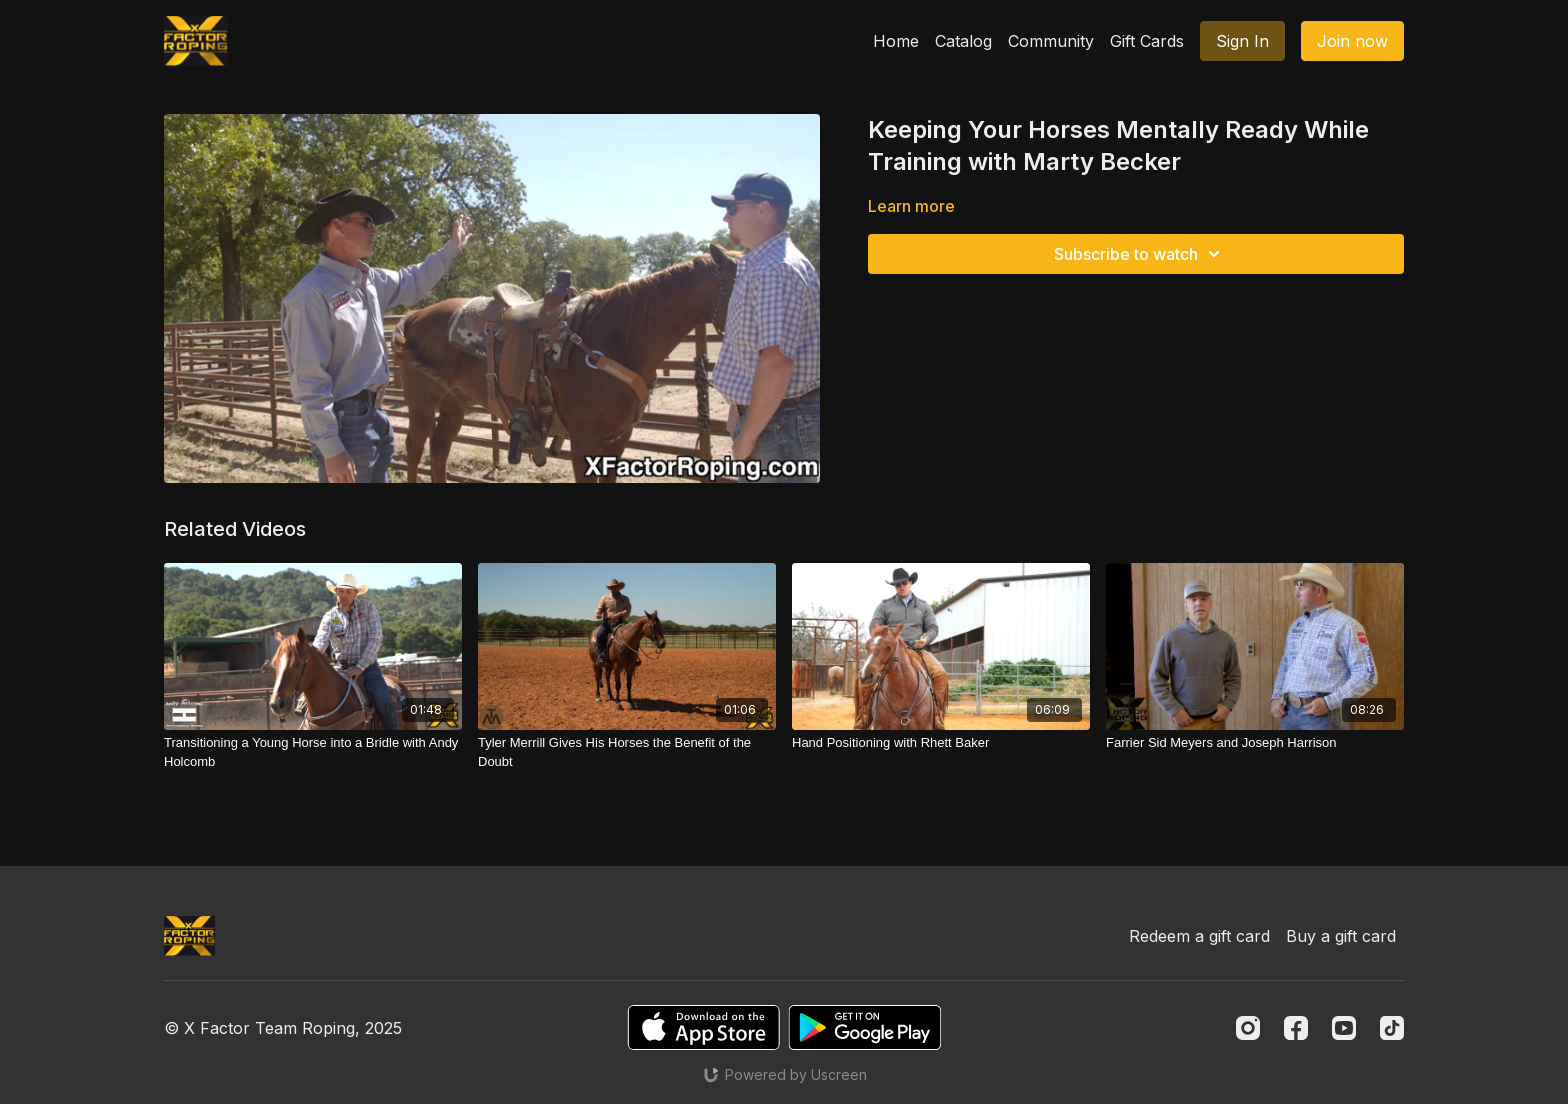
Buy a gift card (1341, 936)
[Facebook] (1296, 1028)
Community (1051, 41)
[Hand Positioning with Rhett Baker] (941, 743)
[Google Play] (865, 1027)
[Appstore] (703, 1027)
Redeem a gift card (1199, 936)
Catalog (963, 41)
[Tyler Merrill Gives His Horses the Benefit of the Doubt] (627, 752)
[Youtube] (1344, 1028)
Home (896, 41)
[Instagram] (1248, 1028)
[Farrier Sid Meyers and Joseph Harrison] (1255, 743)
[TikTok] (1392, 1028)
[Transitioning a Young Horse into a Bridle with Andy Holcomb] (313, 752)
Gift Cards (1147, 41)
